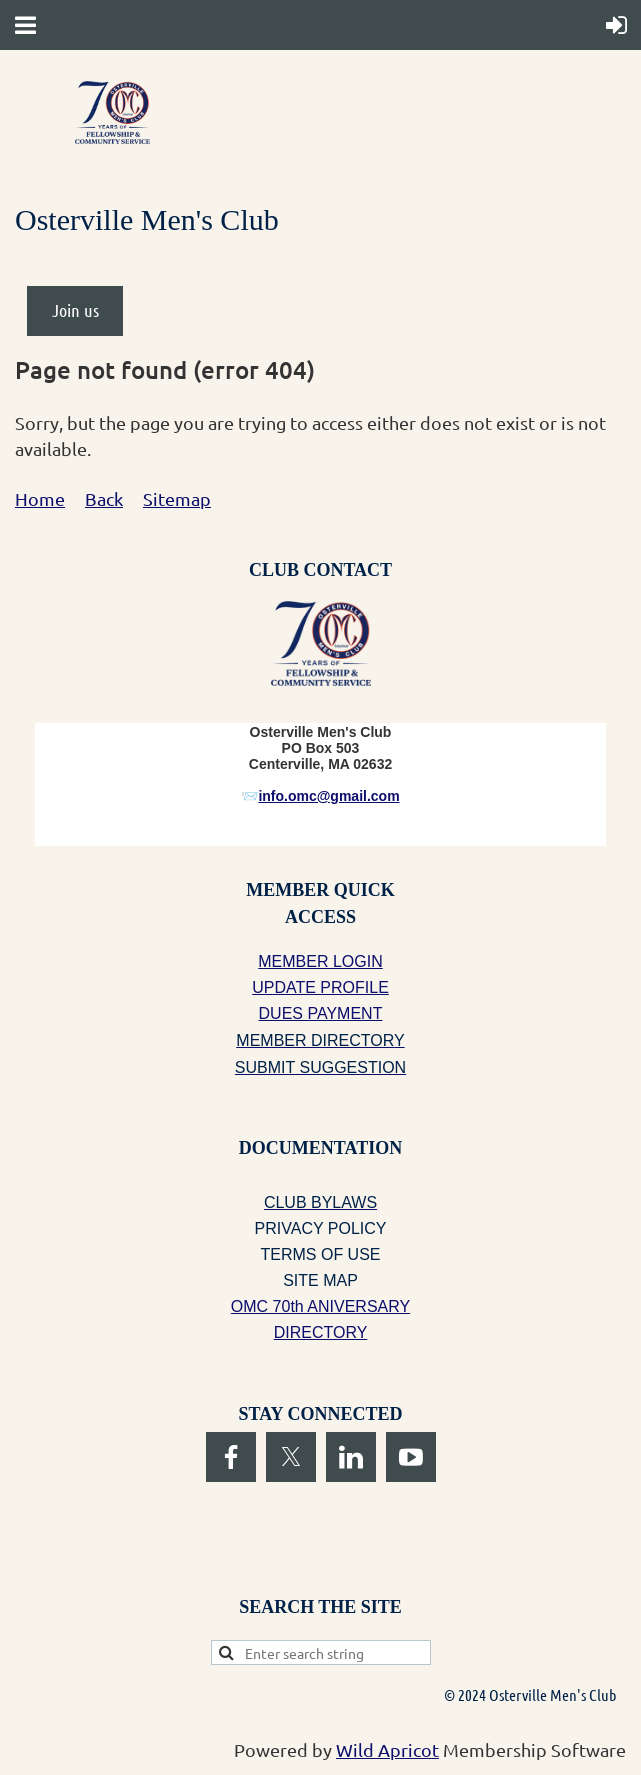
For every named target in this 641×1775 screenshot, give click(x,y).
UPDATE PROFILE (320, 987)
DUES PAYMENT (321, 1013)
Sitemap (177, 498)
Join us (75, 310)
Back (104, 498)
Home (40, 498)
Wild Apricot (387, 1749)
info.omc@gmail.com (328, 796)
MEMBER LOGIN (320, 961)
